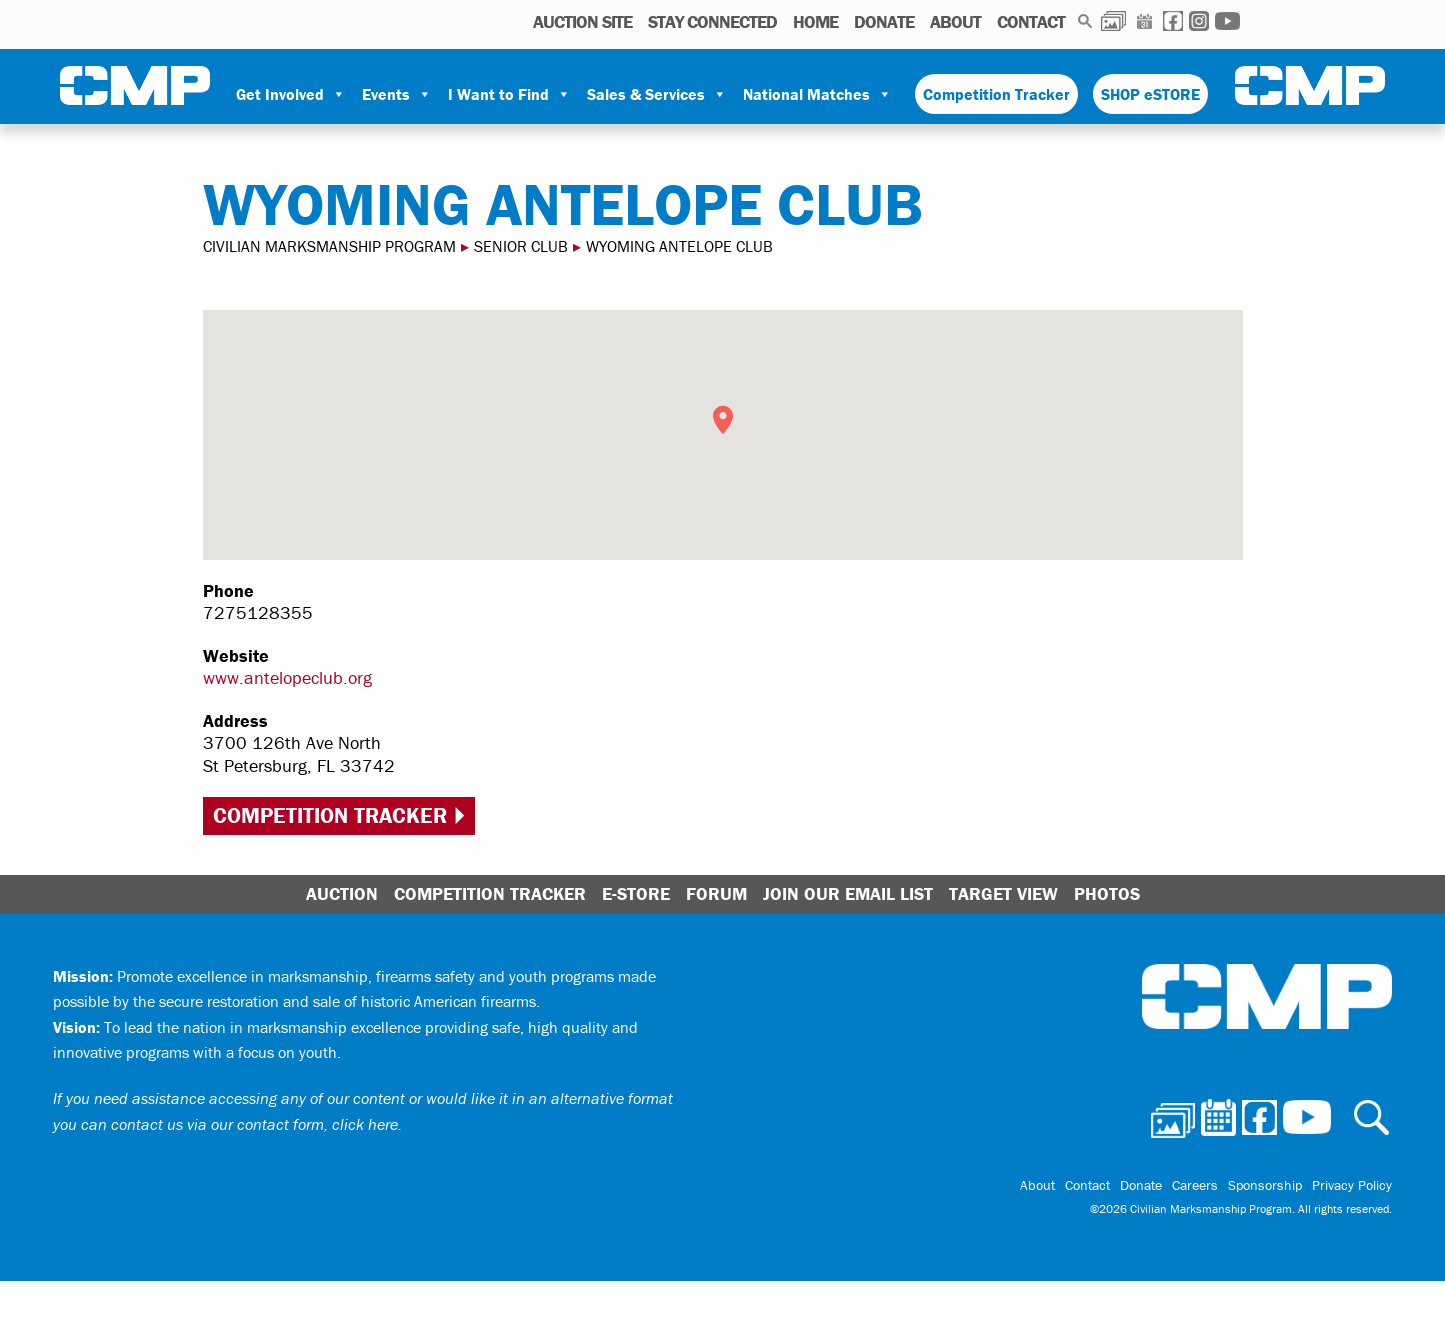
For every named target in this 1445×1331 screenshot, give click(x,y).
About (955, 21)
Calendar (1144, 21)
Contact (1031, 21)
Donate (884, 21)
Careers (1195, 1185)
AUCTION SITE (582, 21)
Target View (1003, 893)
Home (815, 21)
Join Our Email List (848, 893)
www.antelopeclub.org (287, 677)
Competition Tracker (996, 94)
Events (397, 94)
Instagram (1199, 21)
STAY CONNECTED (712, 21)
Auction (342, 893)
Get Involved (291, 94)
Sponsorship (1265, 1185)
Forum (716, 893)
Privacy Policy (1352, 1185)
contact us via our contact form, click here (254, 1124)
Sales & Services (657, 94)
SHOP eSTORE (1150, 94)
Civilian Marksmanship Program (135, 86)
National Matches (817, 94)
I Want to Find (509, 94)
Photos (1113, 21)
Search (1085, 21)
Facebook (1173, 21)
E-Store (636, 893)
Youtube (1227, 21)
